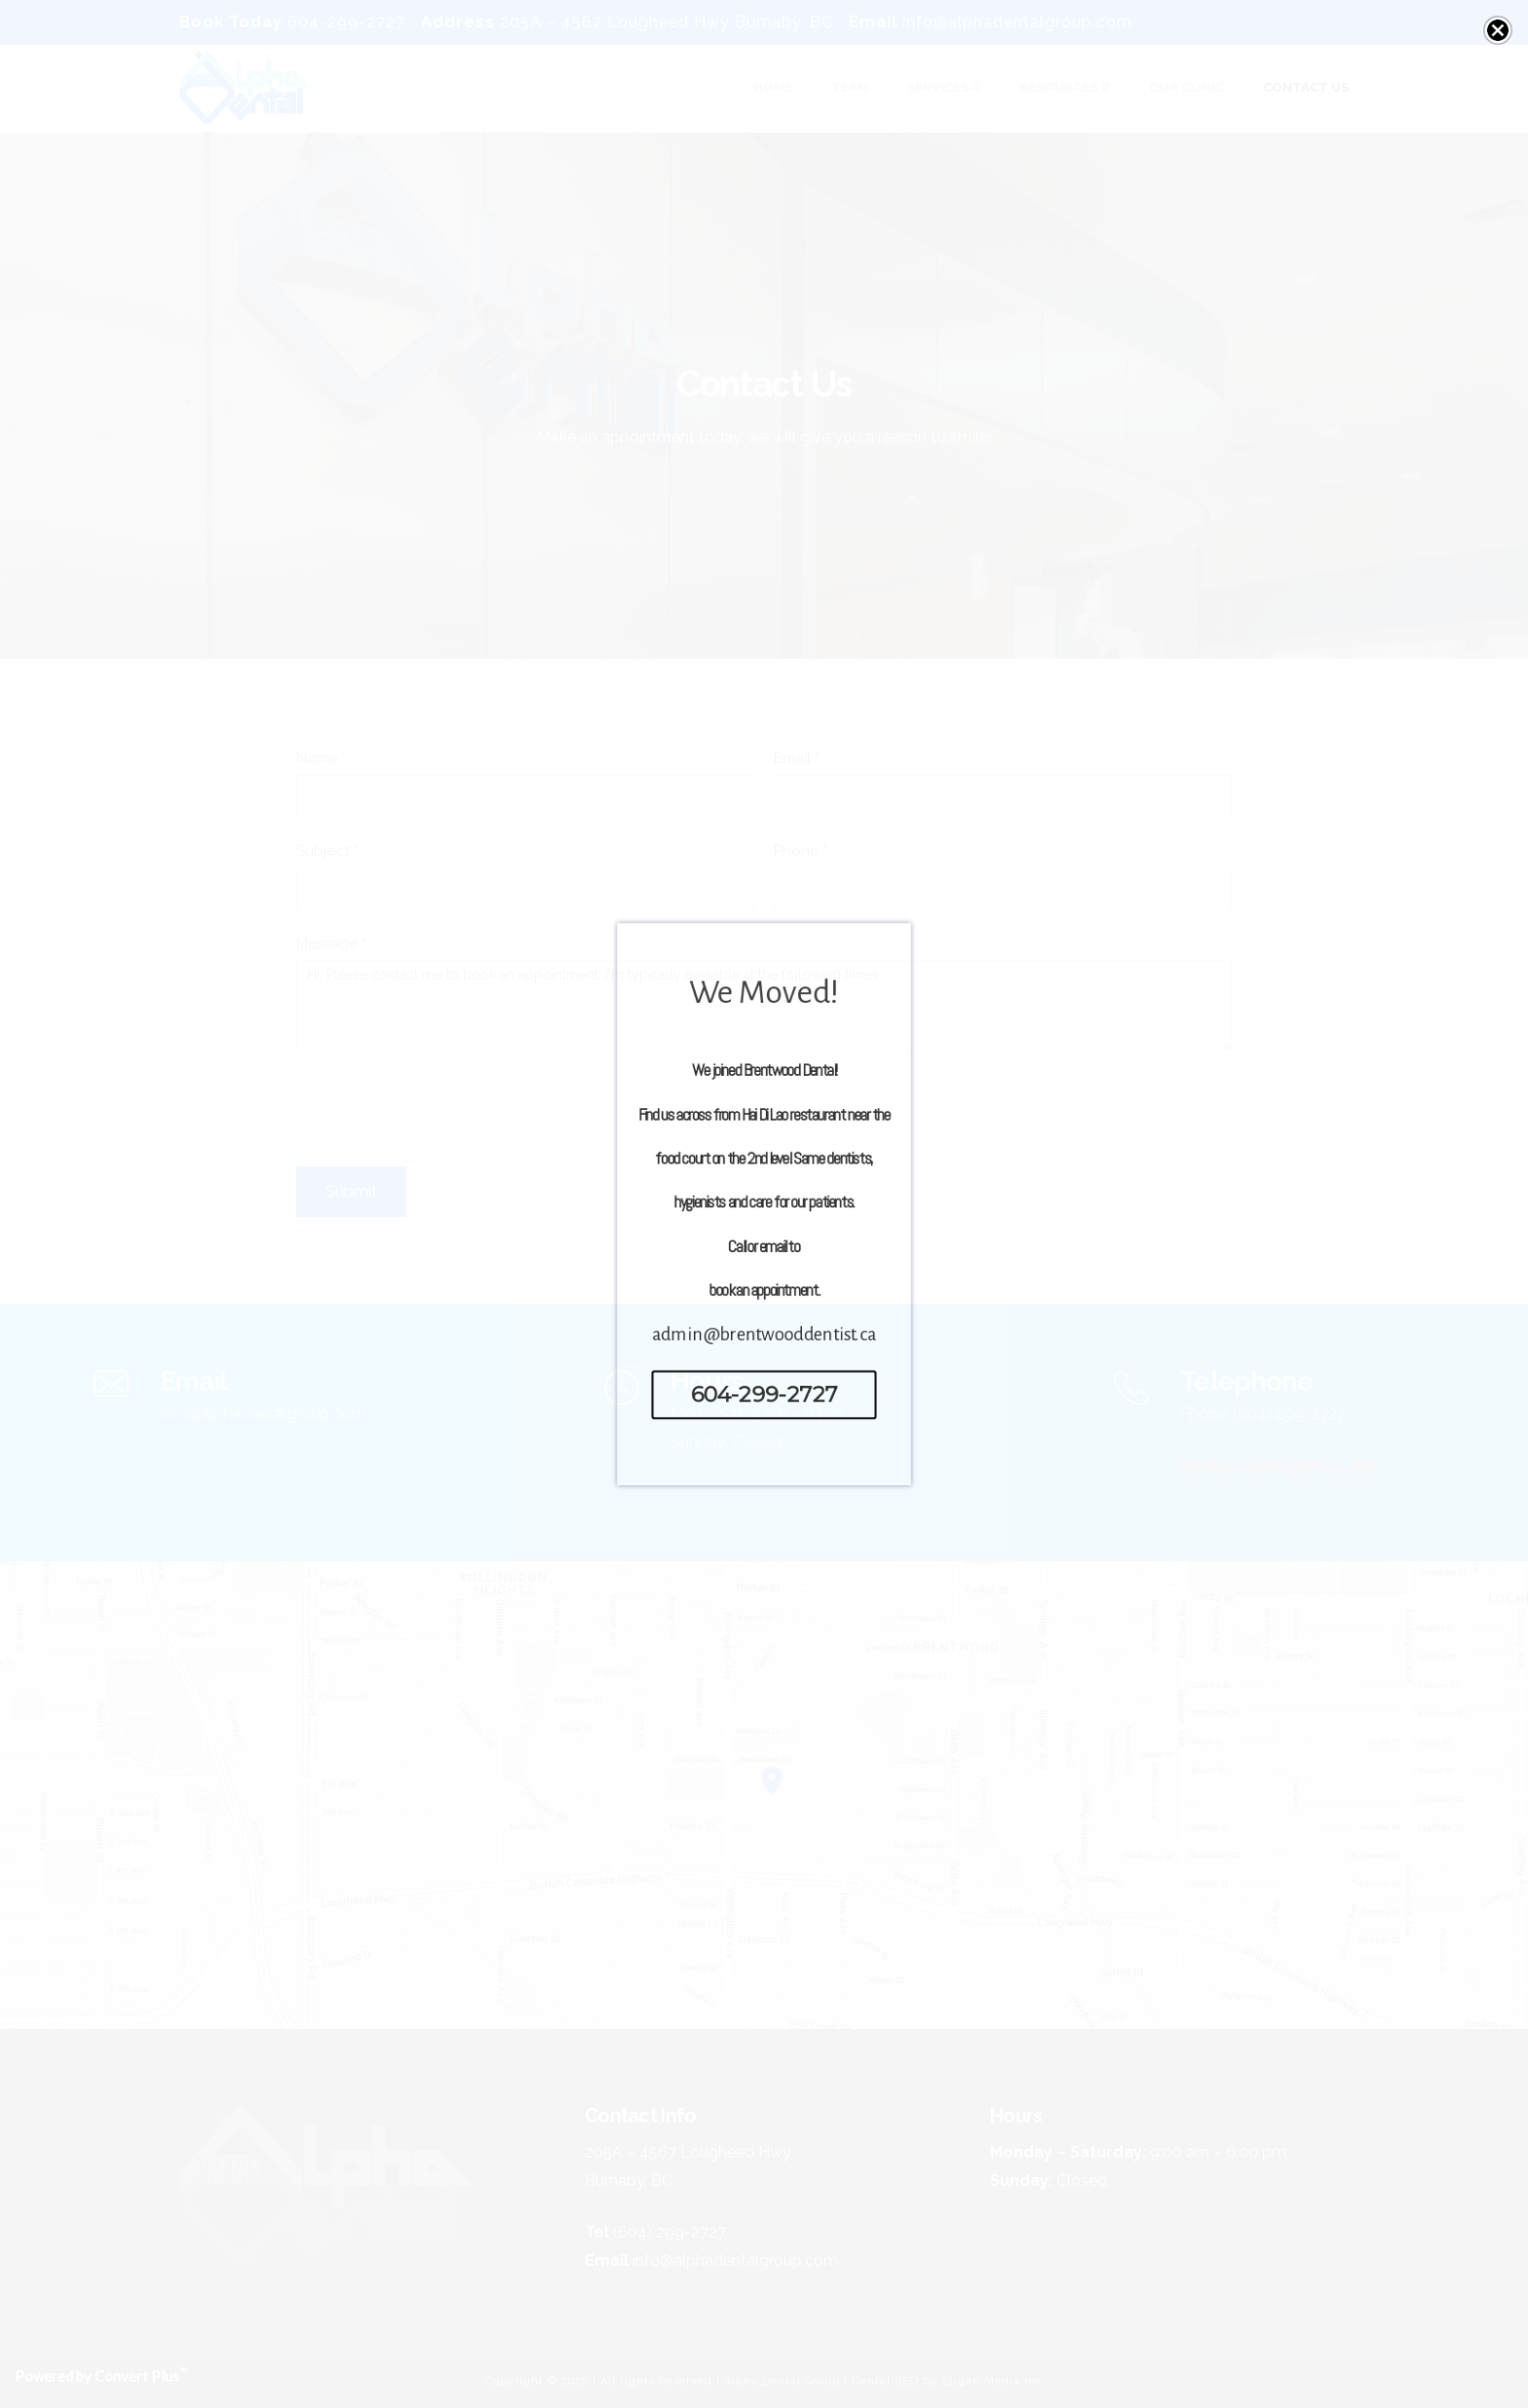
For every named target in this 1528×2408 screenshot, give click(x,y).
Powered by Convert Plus (101, 2376)
